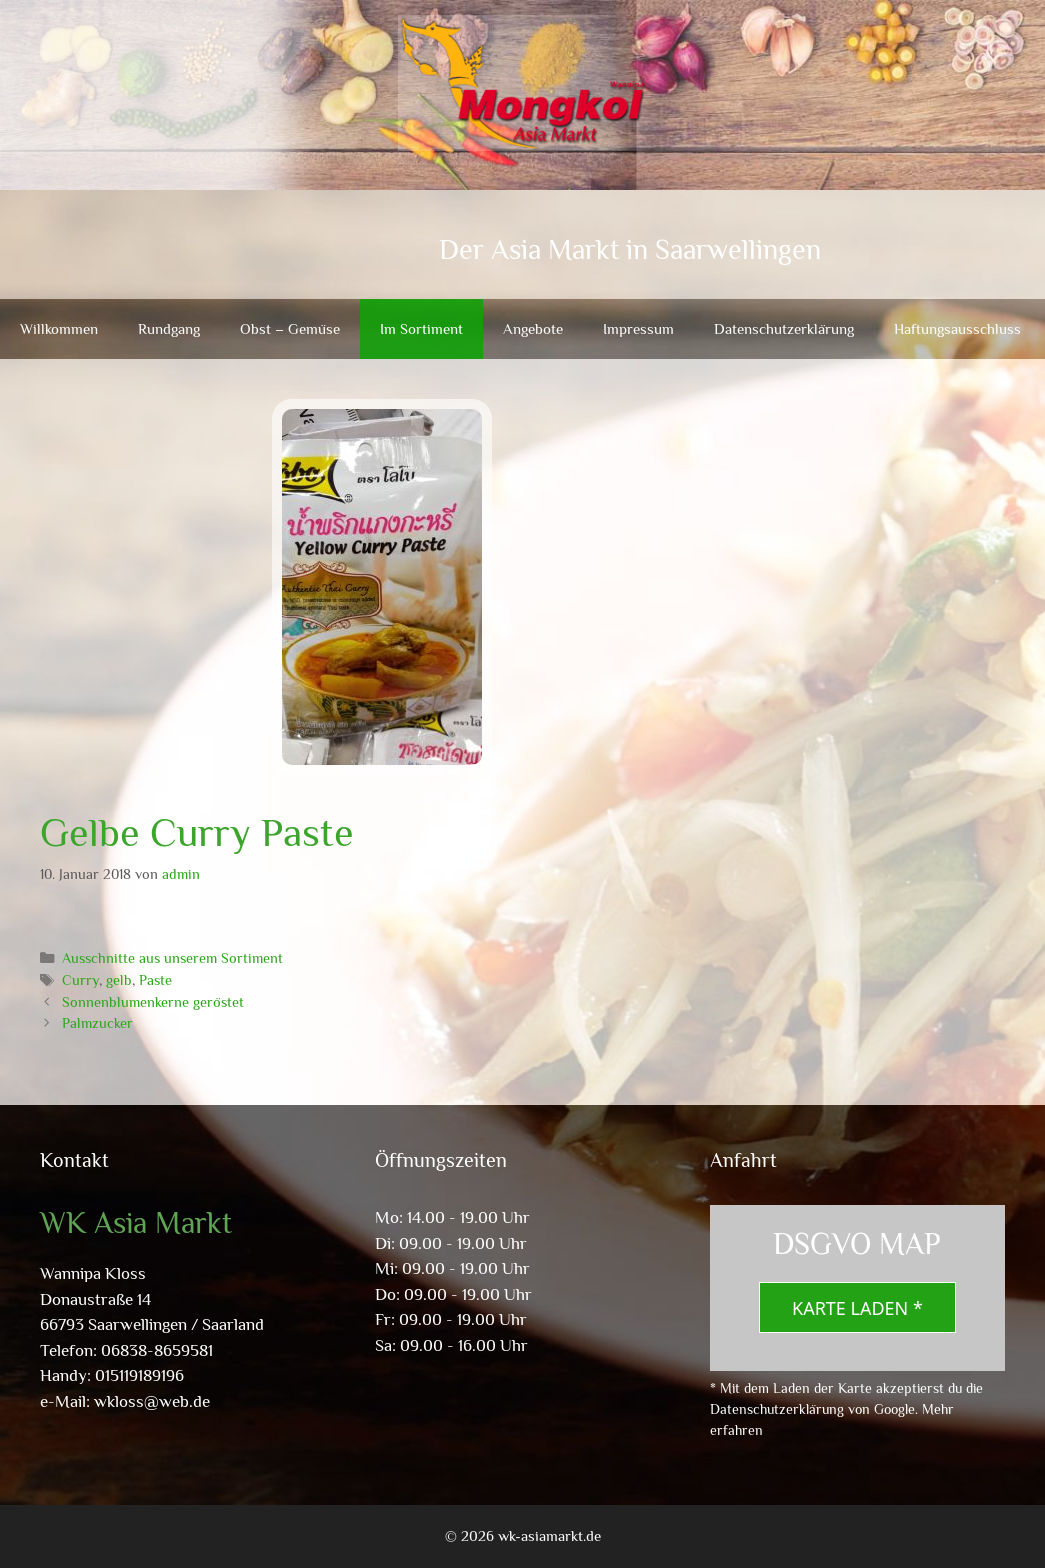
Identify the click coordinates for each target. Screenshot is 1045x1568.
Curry (80, 980)
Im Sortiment (421, 328)
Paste (155, 980)
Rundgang (169, 328)
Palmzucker (97, 1023)
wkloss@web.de (152, 1401)
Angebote (533, 328)
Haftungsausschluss (957, 328)
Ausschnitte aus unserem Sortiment (172, 958)
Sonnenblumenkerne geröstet (153, 1002)
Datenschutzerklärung (784, 328)
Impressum (638, 328)
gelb (119, 980)
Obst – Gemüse (290, 328)
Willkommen (59, 328)
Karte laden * (857, 1308)
